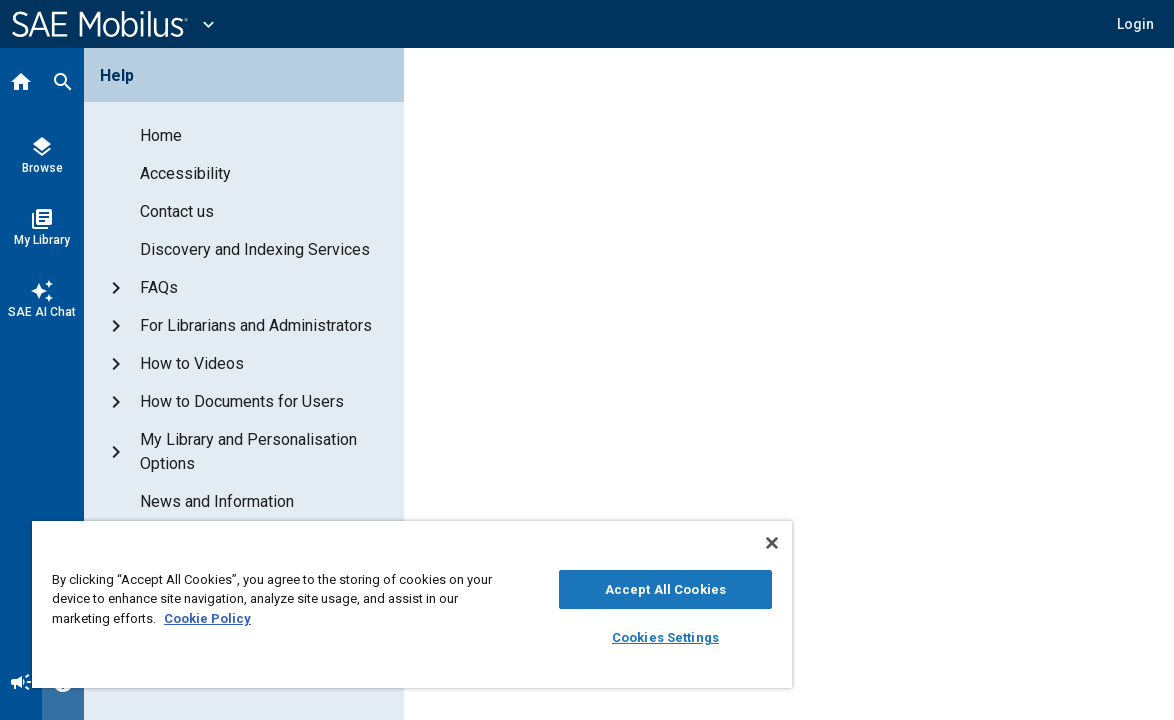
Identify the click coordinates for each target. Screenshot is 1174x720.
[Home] (21, 84)
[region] (372, 604)
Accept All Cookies (598, 589)
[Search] (63, 84)
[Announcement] (21, 684)
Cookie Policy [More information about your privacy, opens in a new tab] (280, 618)
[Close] (693, 543)
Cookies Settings (598, 637)
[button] (1135, 24)
